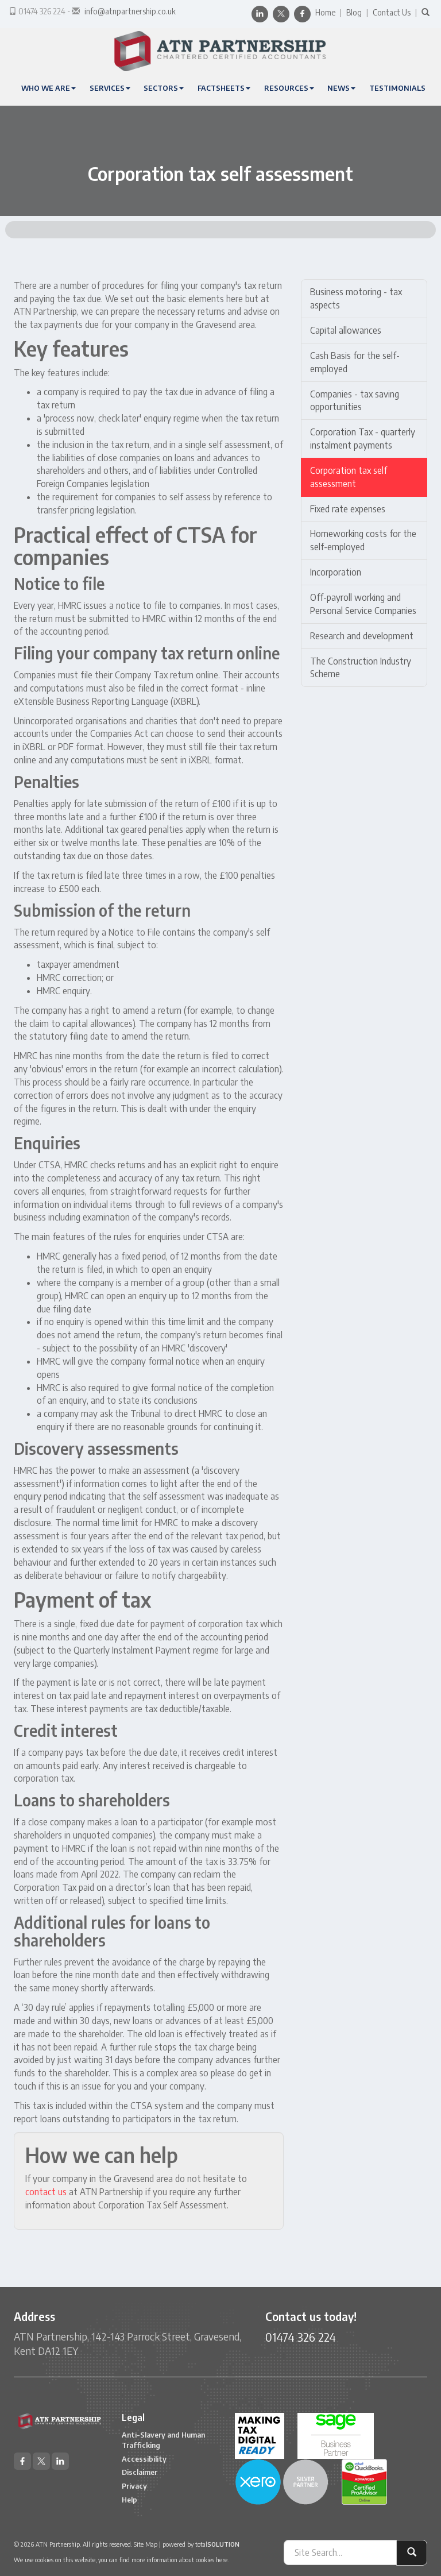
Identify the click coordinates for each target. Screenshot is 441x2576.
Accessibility (144, 2458)
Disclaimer (139, 2472)
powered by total (201, 2544)
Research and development (361, 636)
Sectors (164, 87)
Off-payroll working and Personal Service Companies (363, 604)
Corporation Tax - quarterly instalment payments (362, 438)
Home (325, 12)
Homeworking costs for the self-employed (363, 540)
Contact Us (392, 12)
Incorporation (335, 572)
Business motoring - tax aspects (356, 298)
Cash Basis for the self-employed (355, 362)
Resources (289, 87)
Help (129, 2499)
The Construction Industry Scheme (360, 667)
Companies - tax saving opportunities (354, 400)
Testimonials (397, 87)
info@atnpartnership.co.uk (130, 11)
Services (110, 87)
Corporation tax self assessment (348, 477)
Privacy (134, 2485)
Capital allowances (345, 330)
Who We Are (48, 87)
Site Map (145, 2544)
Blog (354, 12)
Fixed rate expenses (347, 509)
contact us (46, 2191)
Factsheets (224, 87)
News (341, 87)
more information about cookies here (179, 2559)
